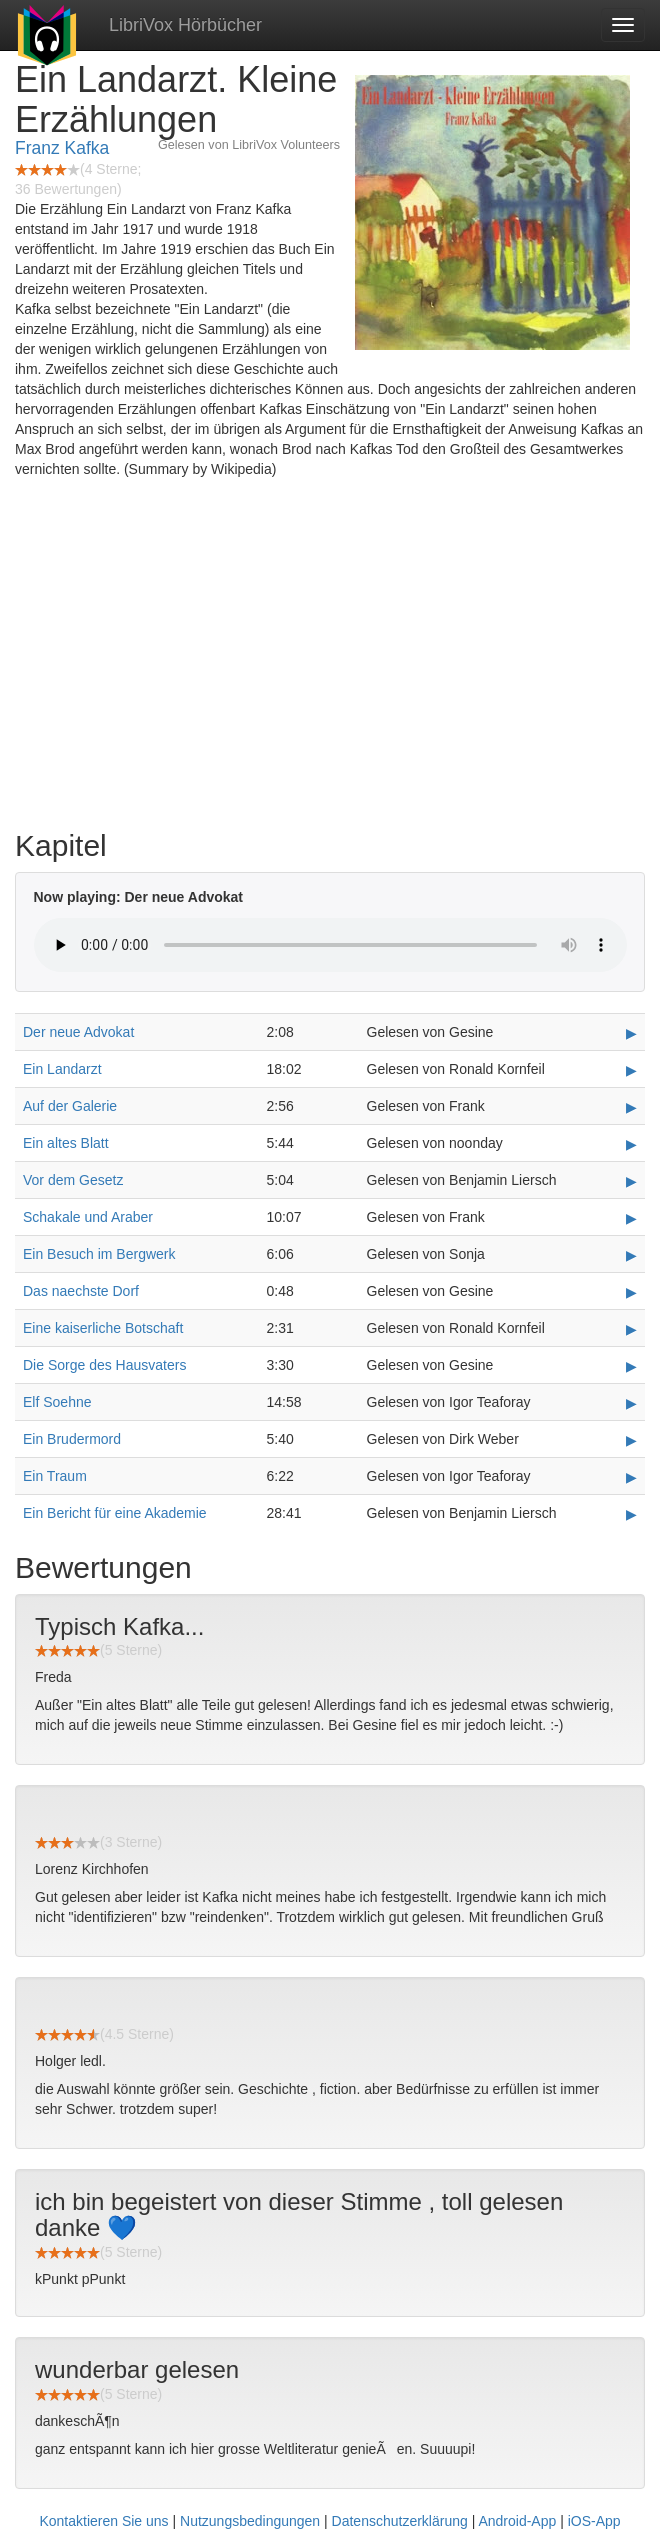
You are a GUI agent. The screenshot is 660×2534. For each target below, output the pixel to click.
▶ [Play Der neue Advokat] (631, 1033)
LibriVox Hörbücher (185, 25)
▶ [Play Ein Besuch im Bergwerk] (631, 1255)
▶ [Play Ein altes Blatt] (631, 1144)
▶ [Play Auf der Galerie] (631, 1107)
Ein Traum (55, 1476)
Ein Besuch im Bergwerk (99, 1254)
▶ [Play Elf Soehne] (631, 1403)
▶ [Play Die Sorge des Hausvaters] (631, 1366)
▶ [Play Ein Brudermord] (631, 1440)
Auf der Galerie (70, 1106)
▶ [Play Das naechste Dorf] (631, 1292)
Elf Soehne (57, 1402)
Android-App (517, 2521)
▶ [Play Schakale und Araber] (631, 1218)
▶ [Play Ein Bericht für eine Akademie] (631, 1514)
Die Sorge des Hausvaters (104, 1365)
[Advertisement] (330, 659)
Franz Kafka (62, 148)
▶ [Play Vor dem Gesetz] (631, 1181)
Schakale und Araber (88, 1217)
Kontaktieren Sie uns (103, 2521)
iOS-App (594, 2521)
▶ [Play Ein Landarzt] (631, 1070)
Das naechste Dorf (81, 1291)
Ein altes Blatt (66, 1143)
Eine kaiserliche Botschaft (103, 1328)
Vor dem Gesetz (73, 1180)
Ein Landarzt (62, 1069)
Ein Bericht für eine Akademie (115, 1513)
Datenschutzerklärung (400, 2521)
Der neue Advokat (78, 1032)
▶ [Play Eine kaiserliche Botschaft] (631, 1329)
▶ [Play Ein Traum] (631, 1477)
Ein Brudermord (72, 1439)
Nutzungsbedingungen (250, 2521)
